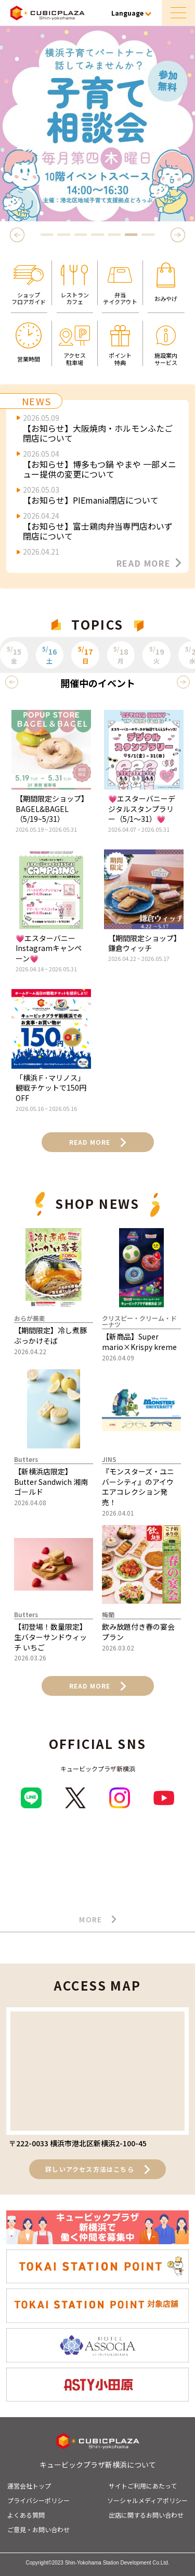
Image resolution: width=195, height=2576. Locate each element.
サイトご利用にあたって (143, 2485)
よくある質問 (26, 2514)
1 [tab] (47, 234)
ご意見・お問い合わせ (38, 2529)
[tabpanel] (97, 123)
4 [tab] (98, 234)
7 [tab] (148, 234)
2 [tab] (64, 234)
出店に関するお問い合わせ (146, 2514)
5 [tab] (114, 234)
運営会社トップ (29, 2485)
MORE (97, 1920)
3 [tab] (80, 234)
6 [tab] (131, 234)
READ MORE (148, 563)
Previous (18, 235)
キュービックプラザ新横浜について (98, 2464)
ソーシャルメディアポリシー (147, 2500)
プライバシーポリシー (38, 2500)
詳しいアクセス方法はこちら (97, 2169)
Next (179, 235)
